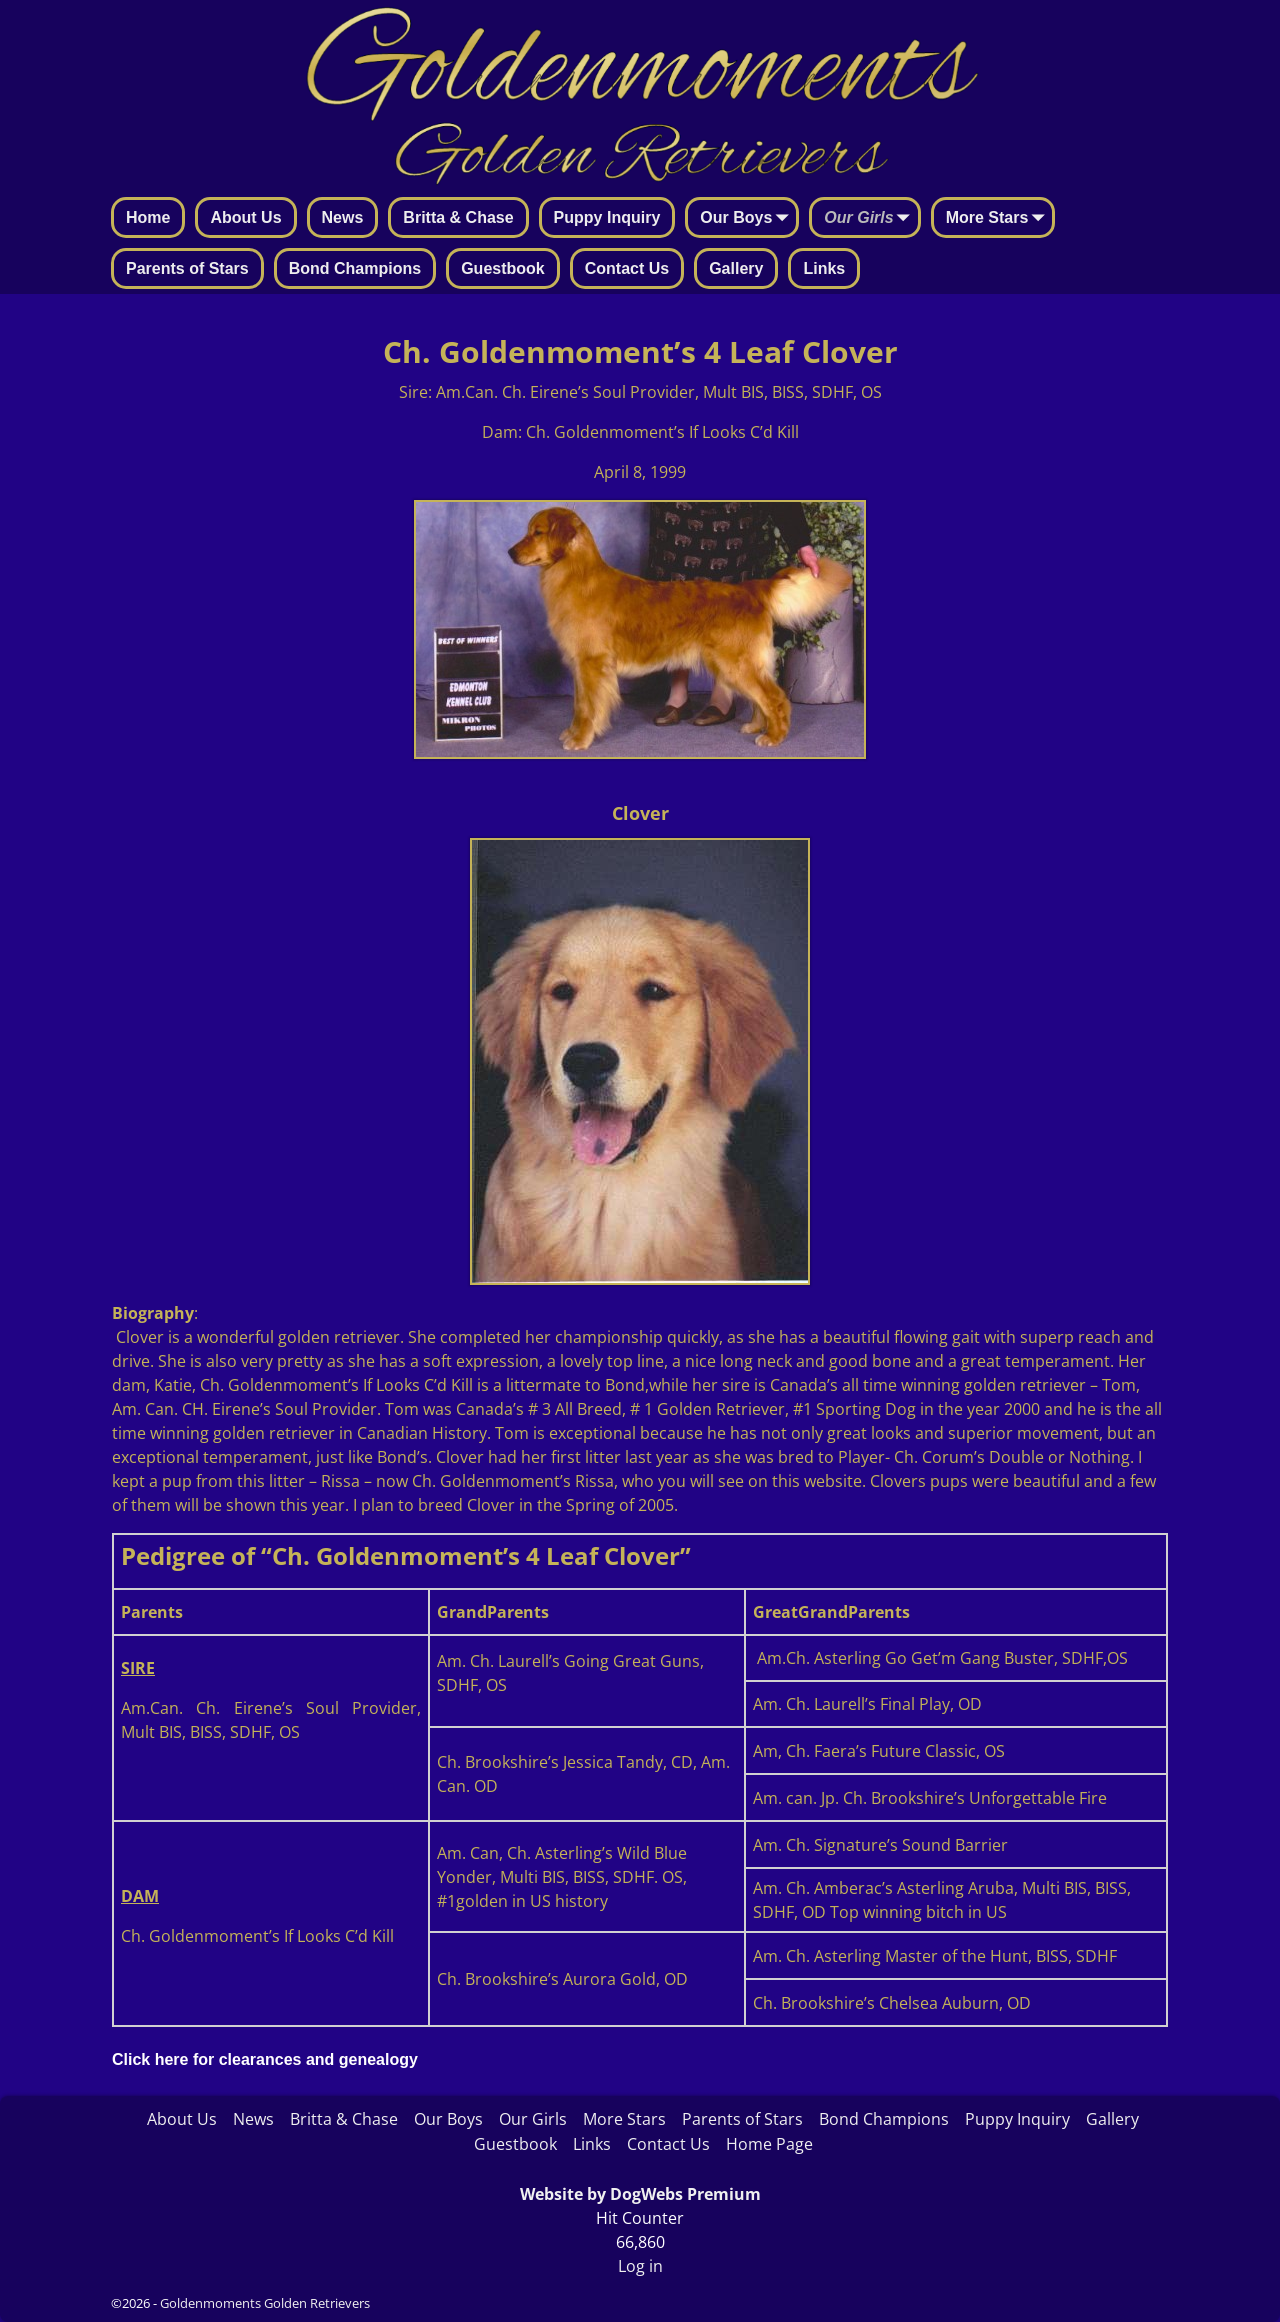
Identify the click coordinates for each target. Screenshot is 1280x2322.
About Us (245, 217)
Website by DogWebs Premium (640, 2194)
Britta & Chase (458, 217)
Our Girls (870, 219)
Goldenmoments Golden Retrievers (265, 2303)
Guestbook (503, 268)
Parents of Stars (187, 268)
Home (148, 217)
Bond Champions (355, 268)
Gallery (736, 268)
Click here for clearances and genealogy (265, 2059)
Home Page (769, 2144)
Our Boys (748, 219)
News (343, 217)
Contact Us (627, 268)
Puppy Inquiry (607, 217)
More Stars (999, 219)
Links (824, 268)
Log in (640, 2266)
